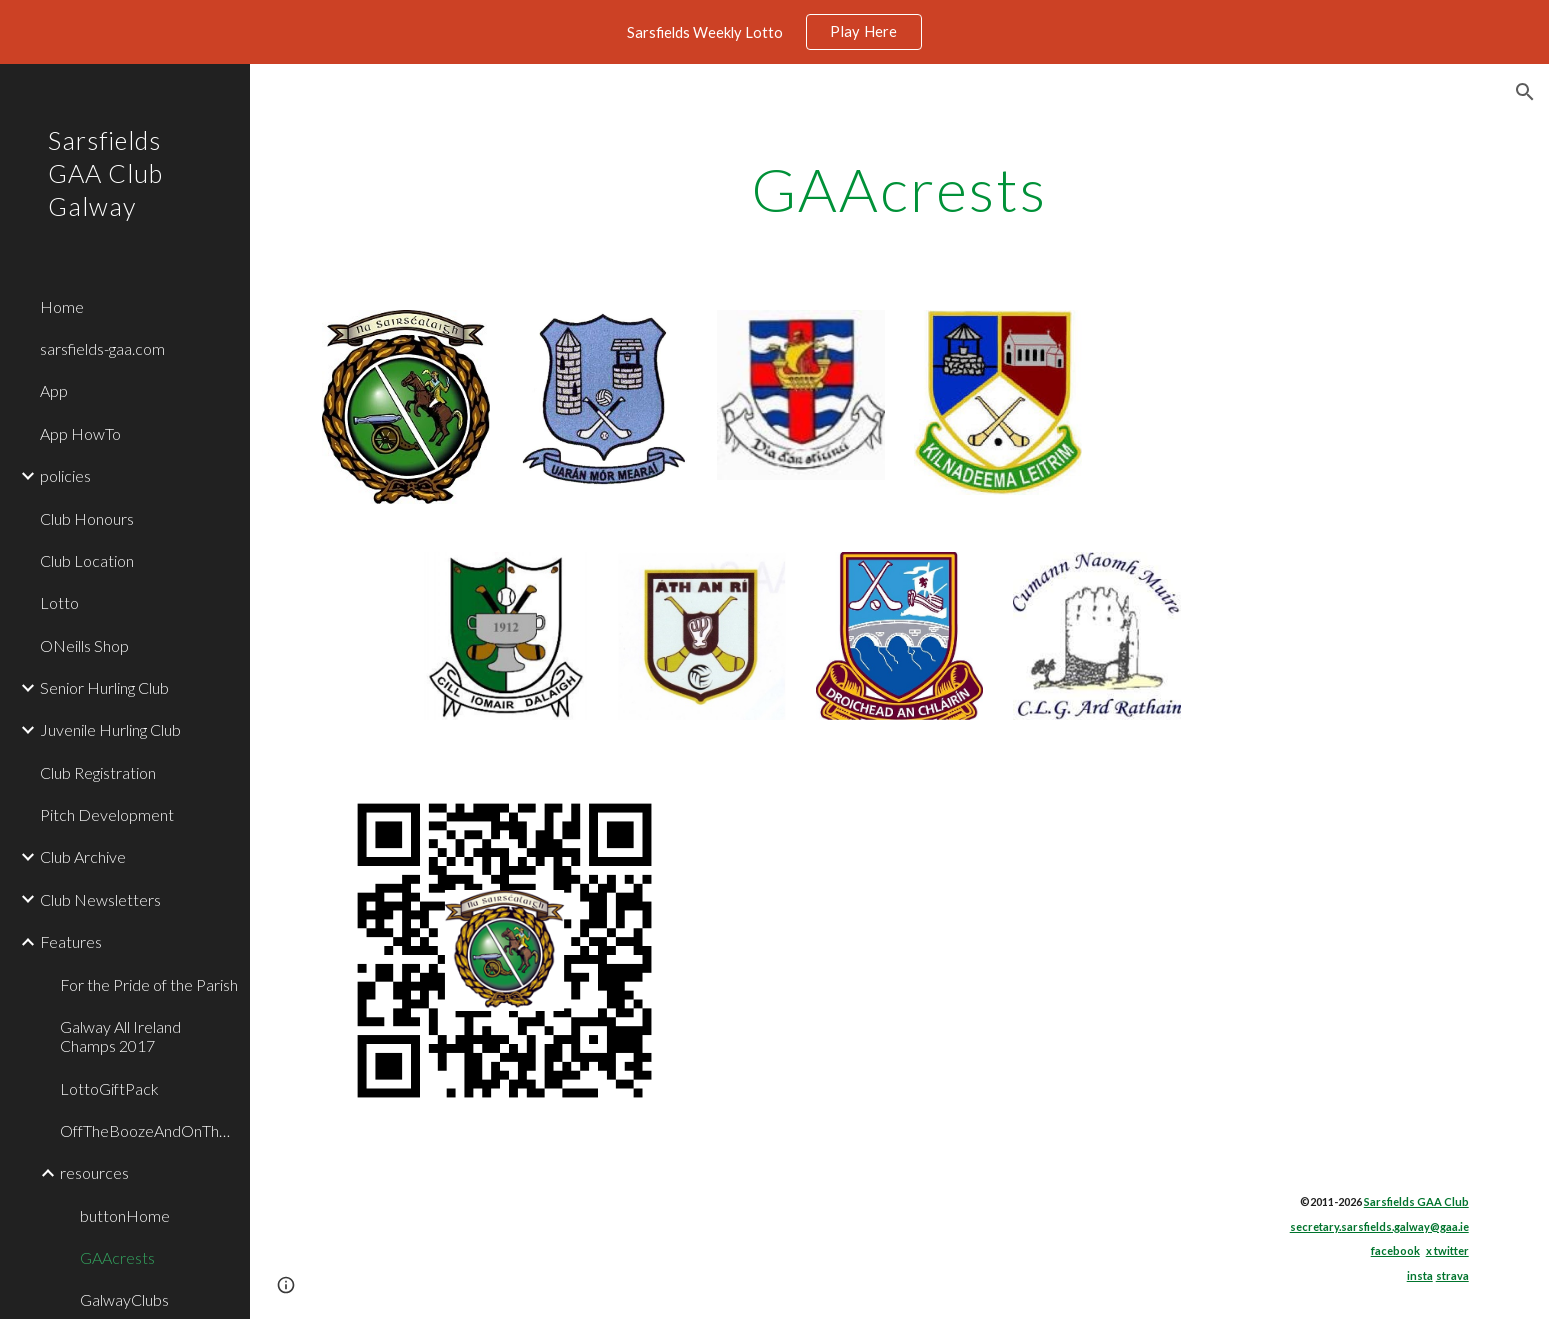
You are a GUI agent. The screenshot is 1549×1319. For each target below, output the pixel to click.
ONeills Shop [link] (84, 645)
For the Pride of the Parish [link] (149, 984)
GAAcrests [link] (117, 1257)
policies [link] (65, 475)
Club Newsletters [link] (100, 899)
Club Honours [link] (87, 518)
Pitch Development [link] (107, 814)
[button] (1525, 92)
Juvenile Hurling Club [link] (110, 729)
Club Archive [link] (83, 856)
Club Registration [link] (98, 772)
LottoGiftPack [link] (109, 1088)
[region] (774, 32)
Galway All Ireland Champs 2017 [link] (120, 1036)
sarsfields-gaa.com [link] (102, 348)
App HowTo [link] (80, 433)
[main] (900, 189)
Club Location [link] (87, 560)
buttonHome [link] (125, 1215)
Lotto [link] (59, 602)
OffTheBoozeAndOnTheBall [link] (149, 1130)
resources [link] (94, 1172)
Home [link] (62, 306)
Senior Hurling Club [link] (104, 687)
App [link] (54, 390)
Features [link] (71, 941)
